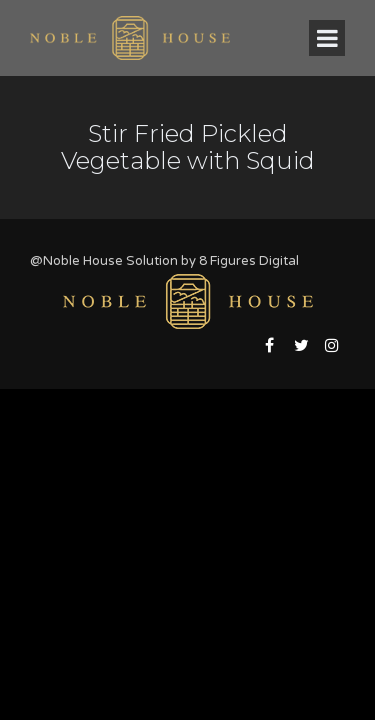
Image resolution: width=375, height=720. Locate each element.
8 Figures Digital (249, 261)
